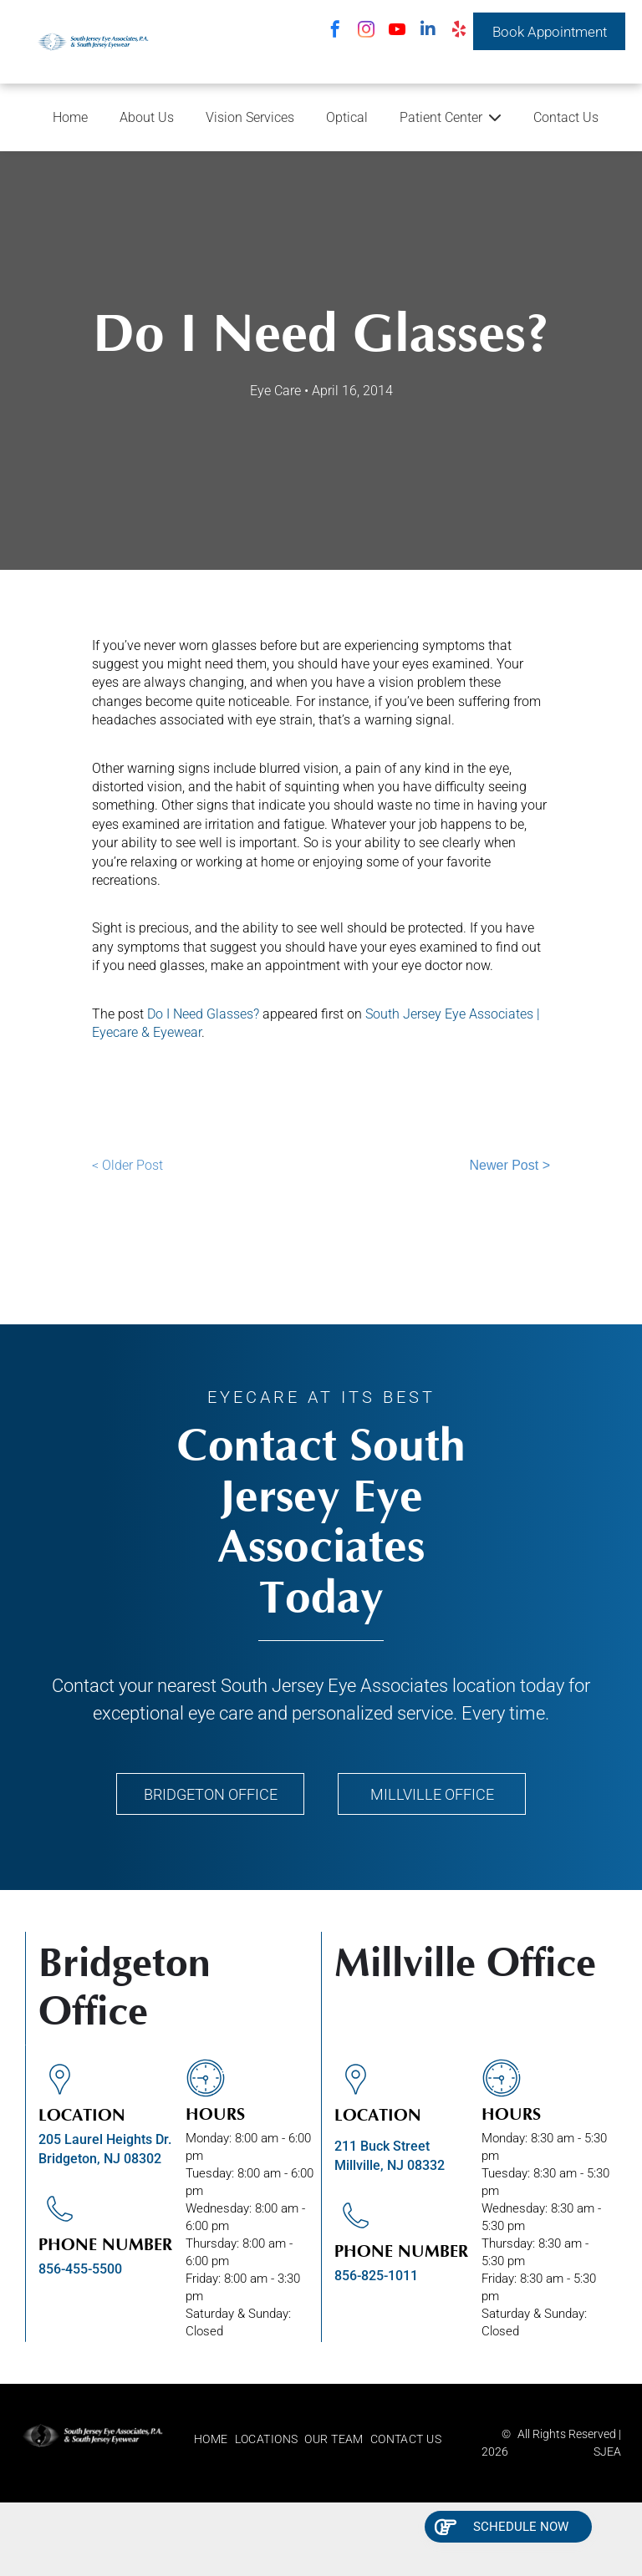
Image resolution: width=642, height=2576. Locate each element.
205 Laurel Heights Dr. (104, 2139)
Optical (347, 117)
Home (70, 117)
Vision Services (250, 117)
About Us (147, 117)
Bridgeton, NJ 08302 (99, 2159)
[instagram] (366, 31)
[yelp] (458, 31)
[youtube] (397, 31)
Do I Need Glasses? (203, 1014)
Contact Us (566, 117)
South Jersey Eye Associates (334, 1685)
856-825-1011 (376, 2276)
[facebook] (335, 31)
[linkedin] (428, 31)
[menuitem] (214, 2439)
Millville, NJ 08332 (389, 2165)
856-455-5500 (80, 2269)
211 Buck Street (382, 2146)
